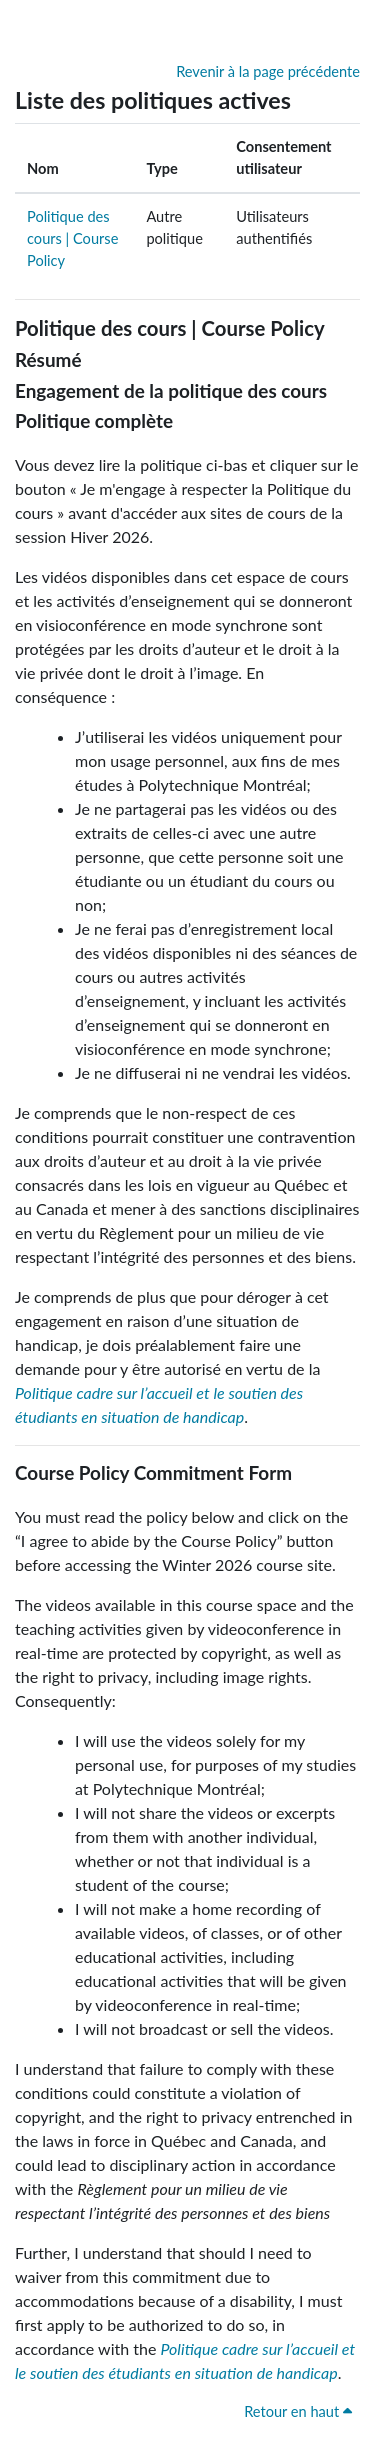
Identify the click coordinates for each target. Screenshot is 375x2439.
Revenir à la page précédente (268, 71)
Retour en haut (298, 2411)
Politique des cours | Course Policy (72, 238)
